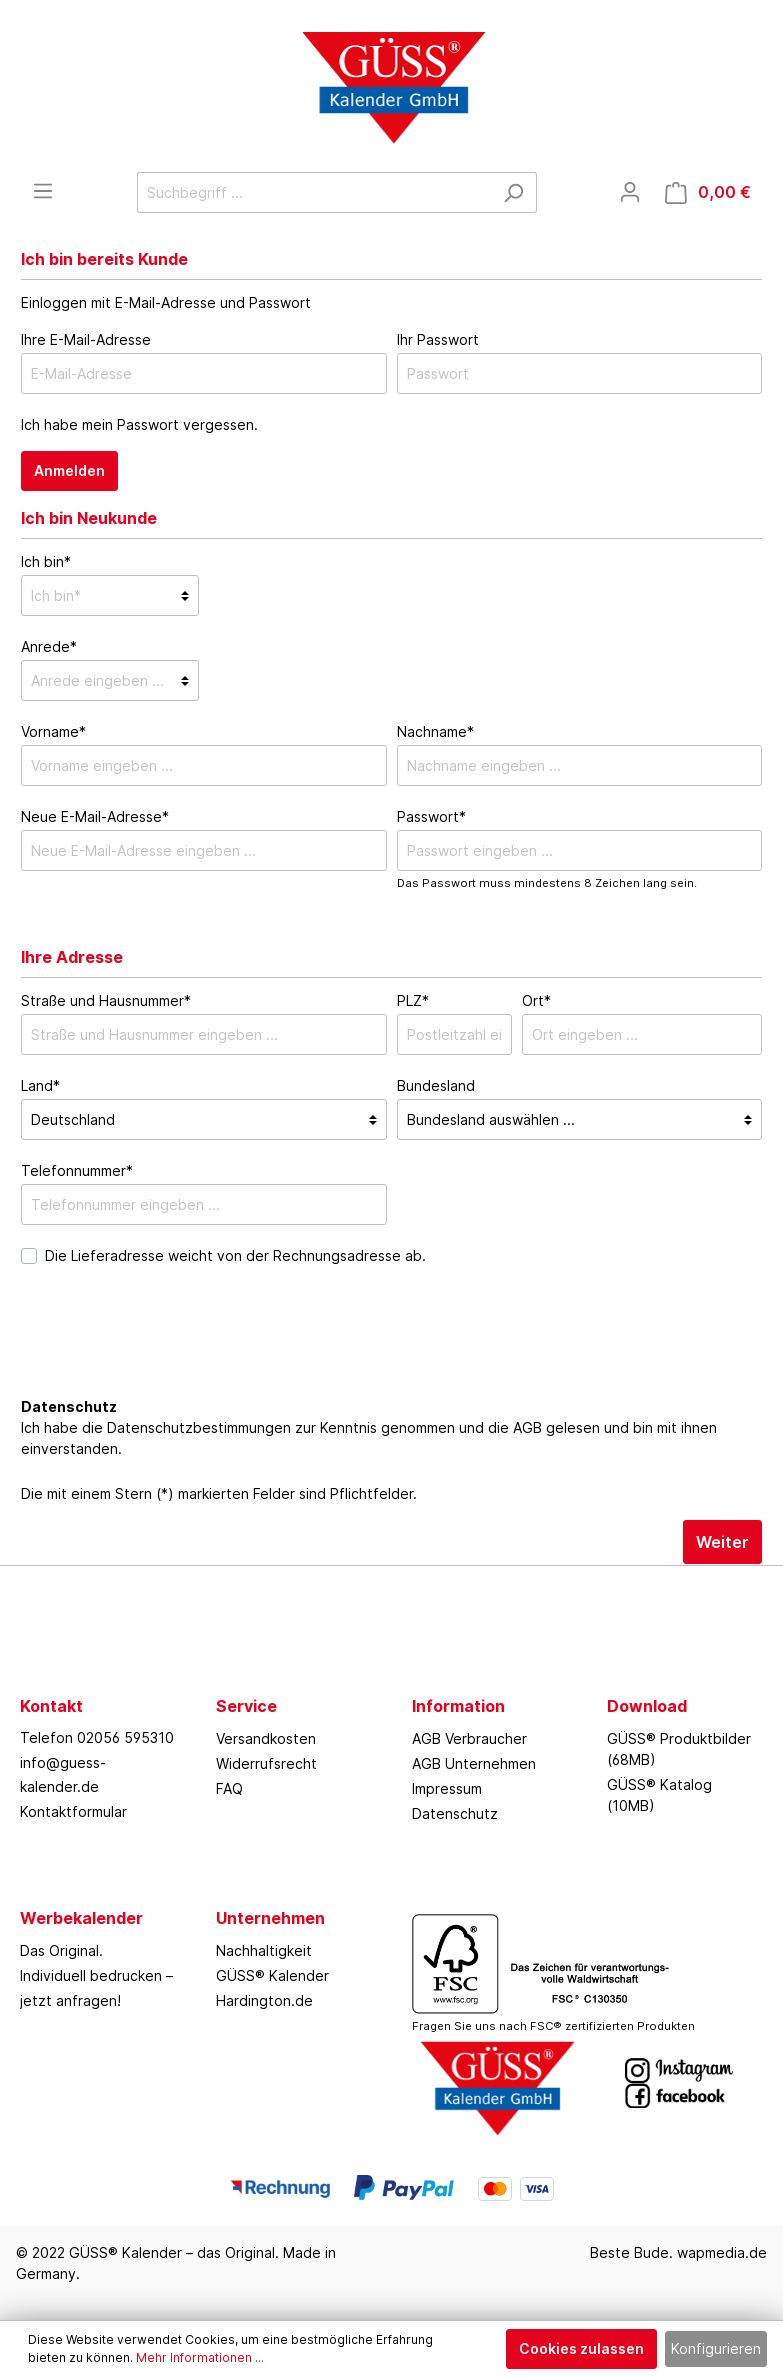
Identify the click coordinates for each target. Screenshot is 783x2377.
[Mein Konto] (630, 192)
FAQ (229, 1788)
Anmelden (69, 470)
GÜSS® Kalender (272, 1975)
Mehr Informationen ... (200, 2357)
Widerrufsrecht (266, 1763)
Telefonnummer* (77, 1170)
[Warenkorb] (708, 192)
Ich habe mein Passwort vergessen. (139, 424)
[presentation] (173, 1353)
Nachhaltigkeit (264, 1950)
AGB (527, 1427)
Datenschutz (455, 1813)
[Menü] (43, 191)
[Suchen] (513, 192)
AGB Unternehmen (474, 1763)
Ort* (536, 1000)
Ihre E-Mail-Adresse (86, 339)
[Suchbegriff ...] (314, 192)
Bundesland (436, 1085)
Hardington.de (264, 2000)
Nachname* (435, 731)
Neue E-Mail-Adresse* (95, 816)
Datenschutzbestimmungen (199, 1427)
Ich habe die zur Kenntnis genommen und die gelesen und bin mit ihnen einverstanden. (369, 1438)
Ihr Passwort (438, 339)
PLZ (413, 1000)
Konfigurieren (716, 2348)
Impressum (447, 1788)
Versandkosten (266, 1738)
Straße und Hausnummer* (106, 1000)
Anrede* (49, 646)
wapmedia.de (722, 2252)
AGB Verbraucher (469, 1738)
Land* (40, 1085)
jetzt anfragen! (70, 2000)
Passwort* (431, 816)
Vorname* (53, 731)
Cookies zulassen (581, 2348)
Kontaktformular (73, 1811)
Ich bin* (46, 561)
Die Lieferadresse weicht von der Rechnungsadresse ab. (235, 1255)
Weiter (722, 1542)
